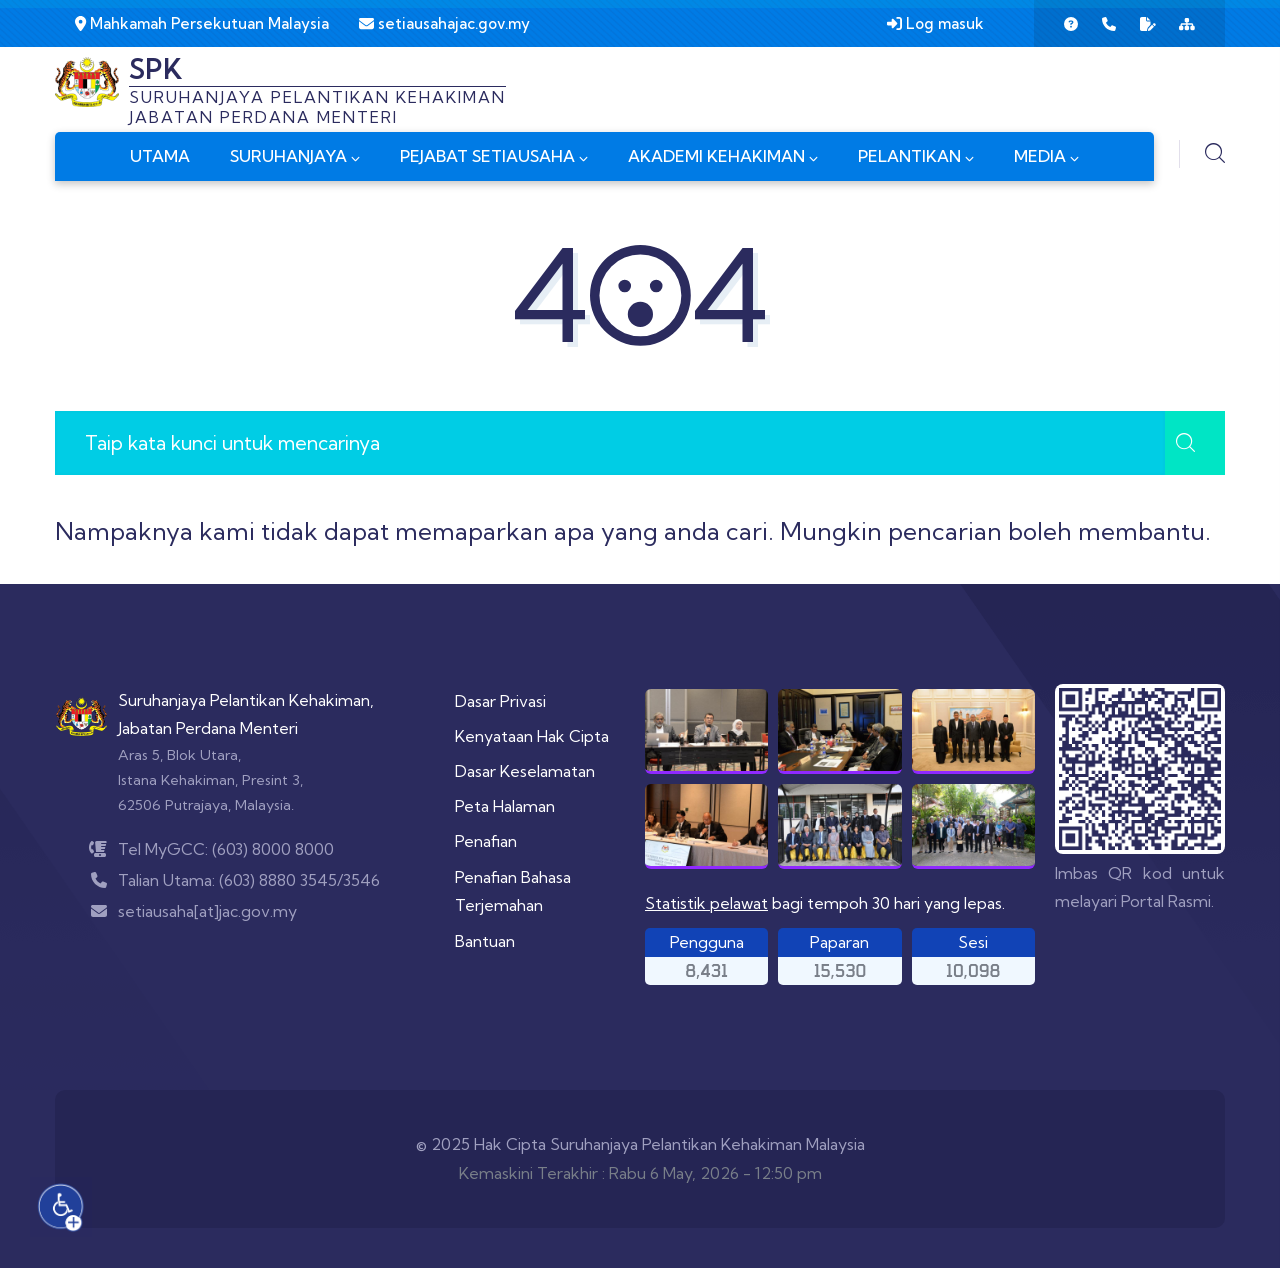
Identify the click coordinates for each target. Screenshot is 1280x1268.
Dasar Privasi (500, 701)
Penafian (486, 841)
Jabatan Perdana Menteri (208, 728)
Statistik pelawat (706, 903)
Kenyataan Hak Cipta (532, 736)
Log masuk (935, 23)
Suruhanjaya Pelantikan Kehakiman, (246, 700)
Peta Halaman (505, 806)
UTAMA (160, 156)
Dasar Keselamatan (525, 771)
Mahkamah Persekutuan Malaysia (202, 23)
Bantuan (485, 941)
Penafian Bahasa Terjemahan (513, 891)
